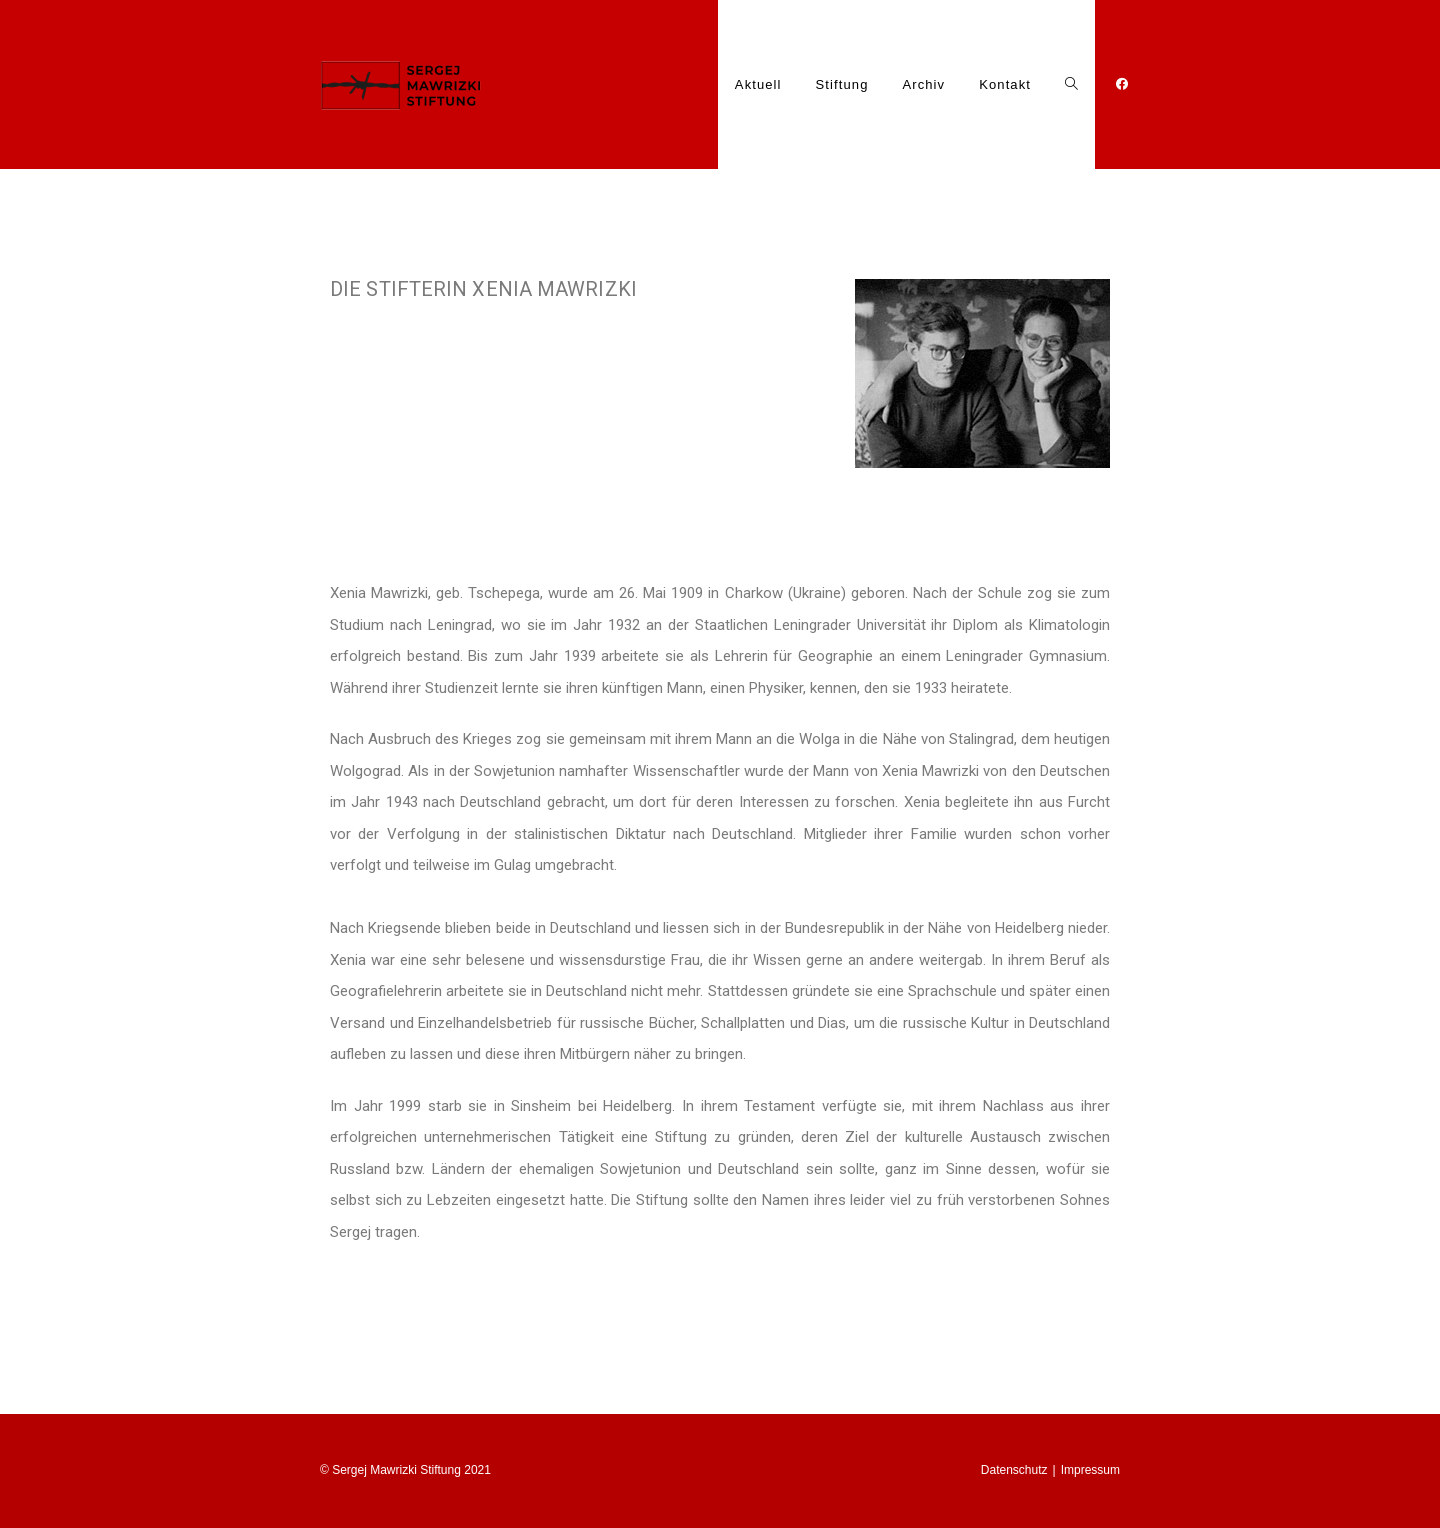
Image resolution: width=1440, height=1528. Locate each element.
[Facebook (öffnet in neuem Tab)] (1115, 90)
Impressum (1090, 1470)
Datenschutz (1014, 1470)
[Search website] (1071, 84)
